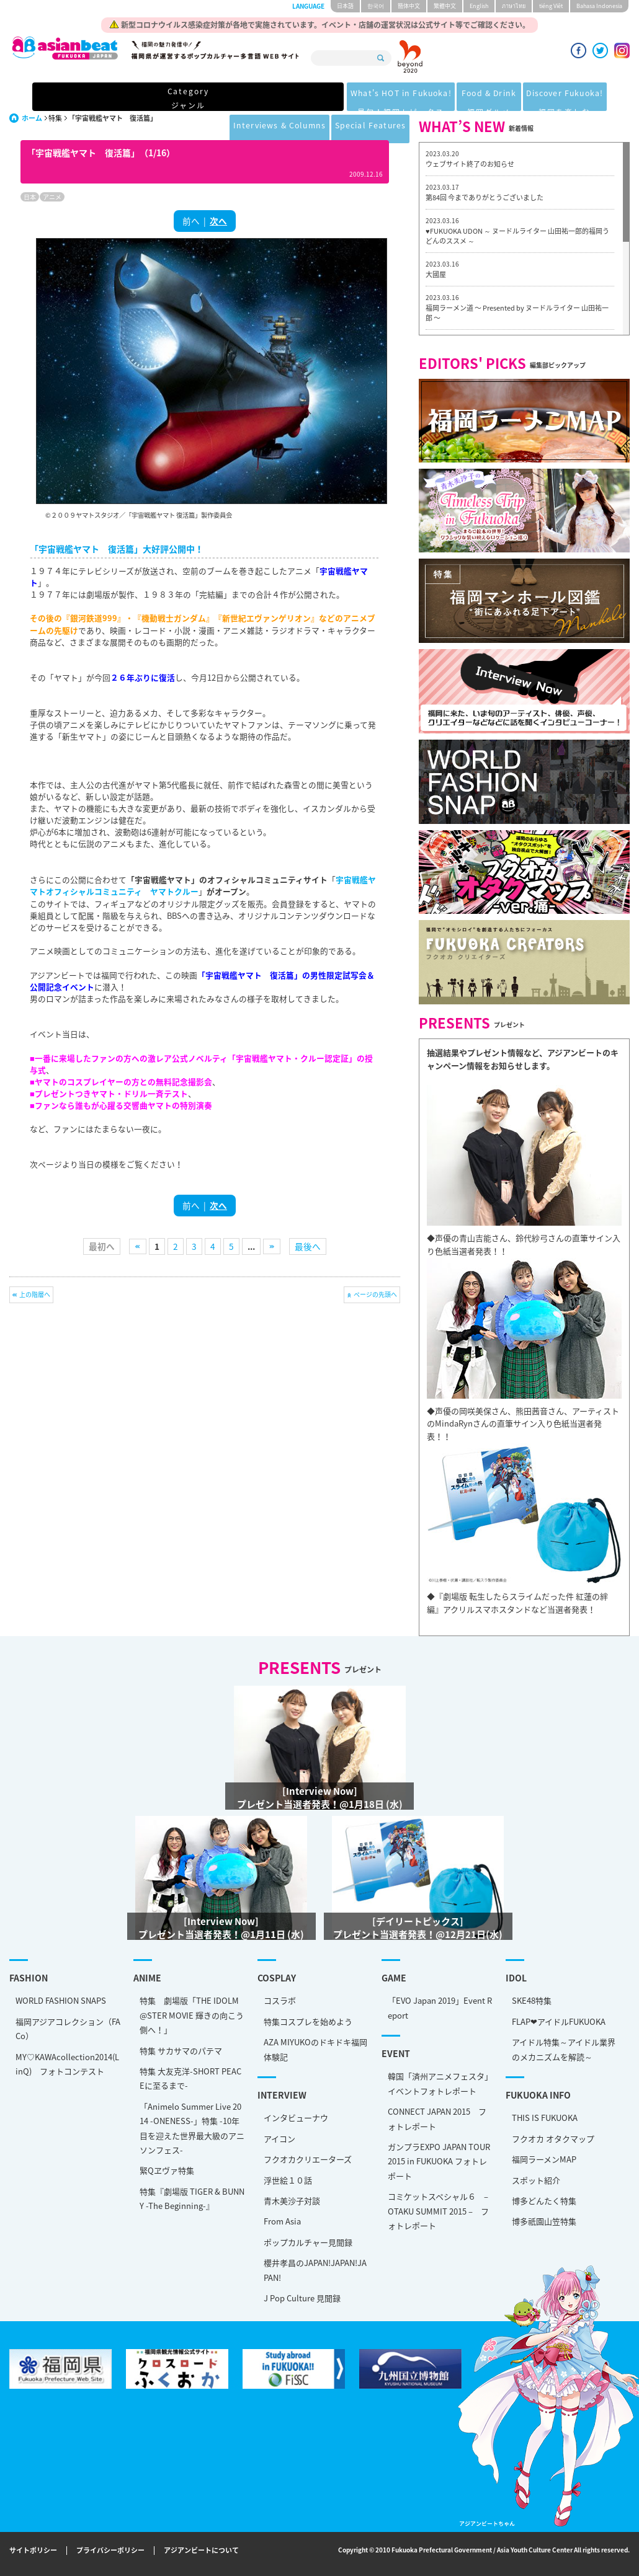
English (479, 6)
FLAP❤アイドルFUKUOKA (558, 2021)
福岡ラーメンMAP (544, 2159)
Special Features (567, 97)
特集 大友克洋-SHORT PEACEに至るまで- (190, 2078)
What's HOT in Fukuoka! (167, 97)
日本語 (345, 6)
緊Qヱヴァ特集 (167, 2170)
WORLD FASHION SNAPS (61, 2000)
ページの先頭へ (375, 1294)
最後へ (308, 1246)
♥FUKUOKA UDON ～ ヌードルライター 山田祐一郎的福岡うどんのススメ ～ (517, 236)
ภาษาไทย (513, 6)
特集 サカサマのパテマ (181, 2050)
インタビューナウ (296, 2117)
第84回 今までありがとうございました (484, 197)
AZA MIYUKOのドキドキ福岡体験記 (315, 2049)
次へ (218, 221)
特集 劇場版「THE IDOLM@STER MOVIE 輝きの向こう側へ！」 (192, 2014)
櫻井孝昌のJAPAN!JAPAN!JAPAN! (315, 2270)
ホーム (32, 118)
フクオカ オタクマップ (553, 2138)
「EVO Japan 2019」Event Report (440, 2007)
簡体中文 (409, 6)
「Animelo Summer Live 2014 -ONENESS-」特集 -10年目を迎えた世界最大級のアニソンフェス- (192, 2128)
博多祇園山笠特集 (544, 2221)
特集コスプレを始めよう (308, 2021)
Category (63, 97)
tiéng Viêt (551, 6)
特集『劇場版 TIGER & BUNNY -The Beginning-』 (192, 2198)
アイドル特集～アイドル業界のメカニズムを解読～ (563, 2049)
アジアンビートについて (201, 2551)
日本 (30, 196)
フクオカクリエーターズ (308, 2159)
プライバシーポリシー (110, 2551)
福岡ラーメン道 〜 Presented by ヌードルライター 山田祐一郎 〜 (517, 313)
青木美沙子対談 (292, 2200)
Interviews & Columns (463, 97)
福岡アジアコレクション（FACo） (68, 2029)
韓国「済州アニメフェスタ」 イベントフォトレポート (440, 2083)
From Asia (282, 2221)
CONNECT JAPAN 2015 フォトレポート (437, 2118)
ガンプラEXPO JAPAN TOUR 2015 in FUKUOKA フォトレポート (439, 2161)
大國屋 (436, 274)
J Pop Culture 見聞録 (302, 2298)
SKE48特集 (532, 2000)
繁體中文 (445, 6)
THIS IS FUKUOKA (545, 2117)
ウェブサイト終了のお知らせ (470, 164)
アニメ (52, 196)
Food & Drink (268, 97)
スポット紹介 (536, 2180)
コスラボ (280, 2000)
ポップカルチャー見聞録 (308, 2242)
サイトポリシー (33, 2551)
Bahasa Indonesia (599, 6)
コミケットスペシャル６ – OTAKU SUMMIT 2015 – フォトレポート (438, 2210)
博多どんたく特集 (544, 2200)
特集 (55, 118)
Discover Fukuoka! (356, 97)
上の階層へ (34, 1294)
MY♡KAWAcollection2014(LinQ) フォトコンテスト (67, 2064)
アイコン (279, 2138)
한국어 (375, 6)
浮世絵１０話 (288, 2180)
